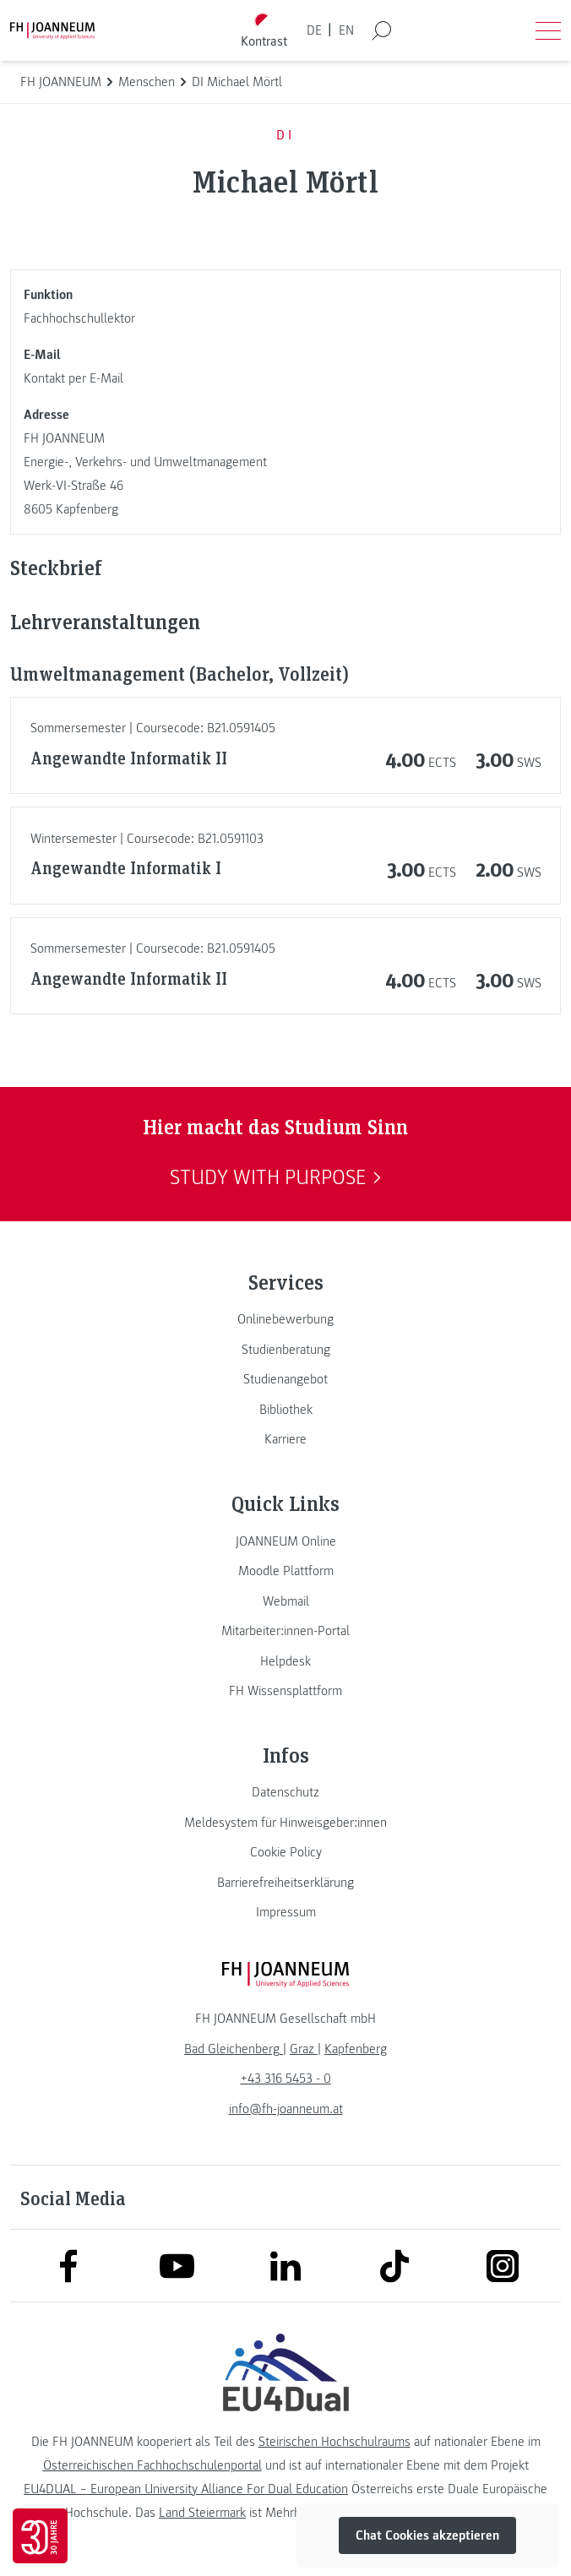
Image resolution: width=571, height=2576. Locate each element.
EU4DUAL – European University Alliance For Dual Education (186, 2489)
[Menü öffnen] (548, 30)
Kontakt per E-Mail (73, 378)
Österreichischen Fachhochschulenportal (152, 2465)
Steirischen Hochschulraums (334, 2441)
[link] (285, 1319)
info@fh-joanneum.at (286, 2108)
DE (314, 30)
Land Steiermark (202, 2512)
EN (346, 30)
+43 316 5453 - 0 (286, 2078)
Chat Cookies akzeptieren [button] (427, 2535)
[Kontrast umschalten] (264, 31)
